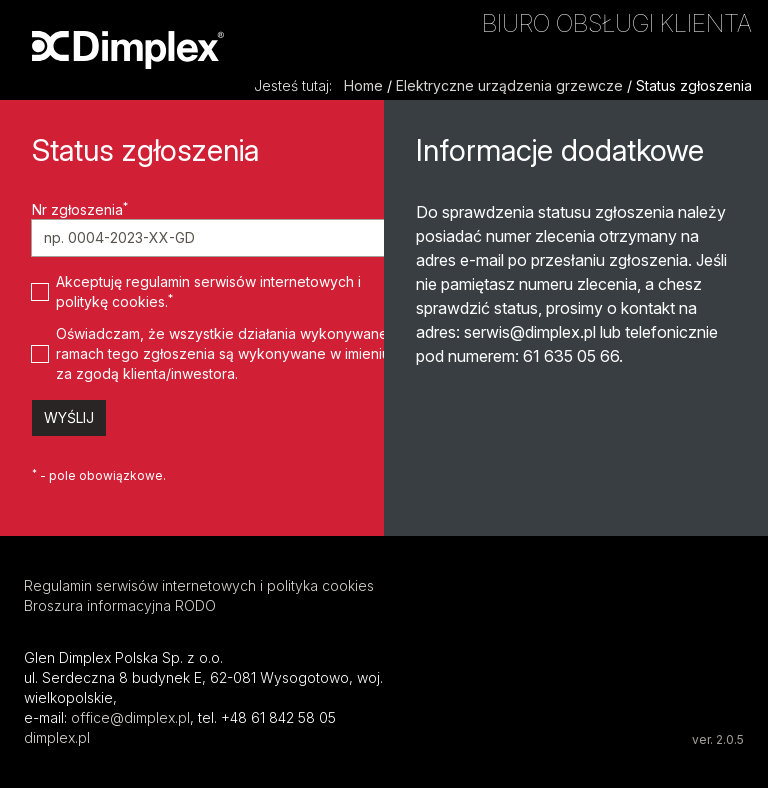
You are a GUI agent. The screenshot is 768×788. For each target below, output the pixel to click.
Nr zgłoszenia (80, 209)
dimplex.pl (57, 737)
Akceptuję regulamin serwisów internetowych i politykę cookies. (208, 291)
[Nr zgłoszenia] (218, 238)
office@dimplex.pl (130, 717)
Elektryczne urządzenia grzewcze (509, 85)
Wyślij (69, 417)
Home (363, 85)
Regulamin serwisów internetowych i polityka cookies (199, 585)
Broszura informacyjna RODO (120, 605)
